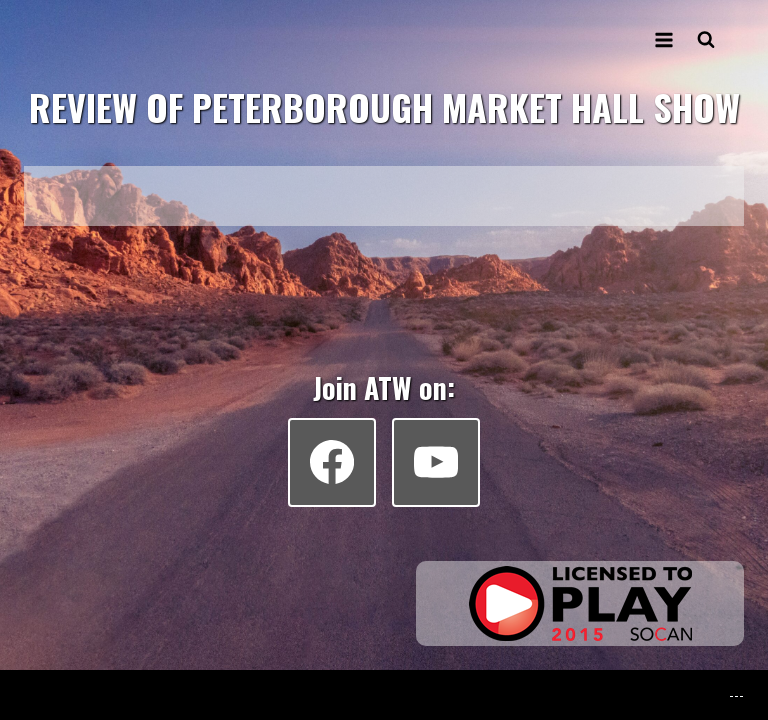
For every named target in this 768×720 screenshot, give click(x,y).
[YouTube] (436, 462)
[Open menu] (663, 39)
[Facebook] (332, 462)
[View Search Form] (706, 40)
